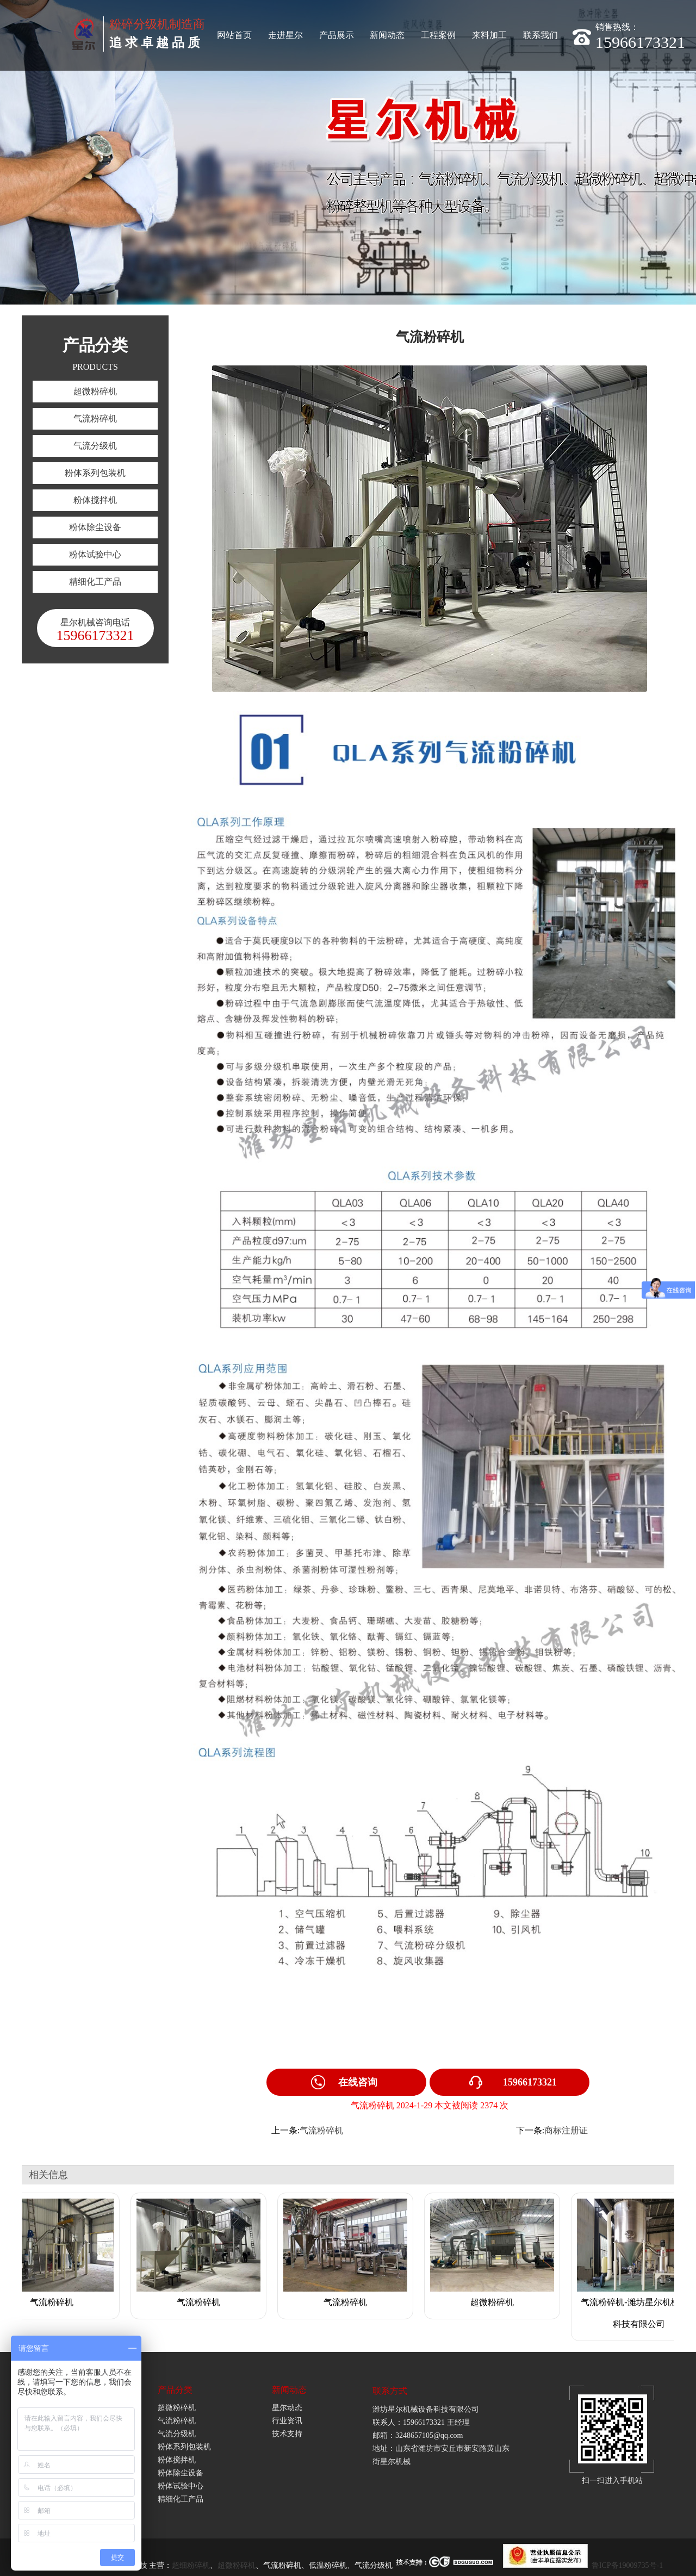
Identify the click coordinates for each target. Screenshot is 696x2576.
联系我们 (540, 35)
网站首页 (234, 35)
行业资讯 (287, 2421)
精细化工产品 (95, 581)
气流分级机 (95, 445)
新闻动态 (387, 35)
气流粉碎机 (95, 418)
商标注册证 (566, 2130)
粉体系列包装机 (95, 472)
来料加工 (489, 35)
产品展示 (336, 35)
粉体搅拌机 (95, 500)
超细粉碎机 (191, 2565)
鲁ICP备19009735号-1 (627, 2565)
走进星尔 (285, 35)
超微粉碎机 (95, 391)
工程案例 (438, 35)
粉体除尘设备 (95, 527)
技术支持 (287, 2434)
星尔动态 (287, 2408)
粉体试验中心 (95, 554)
